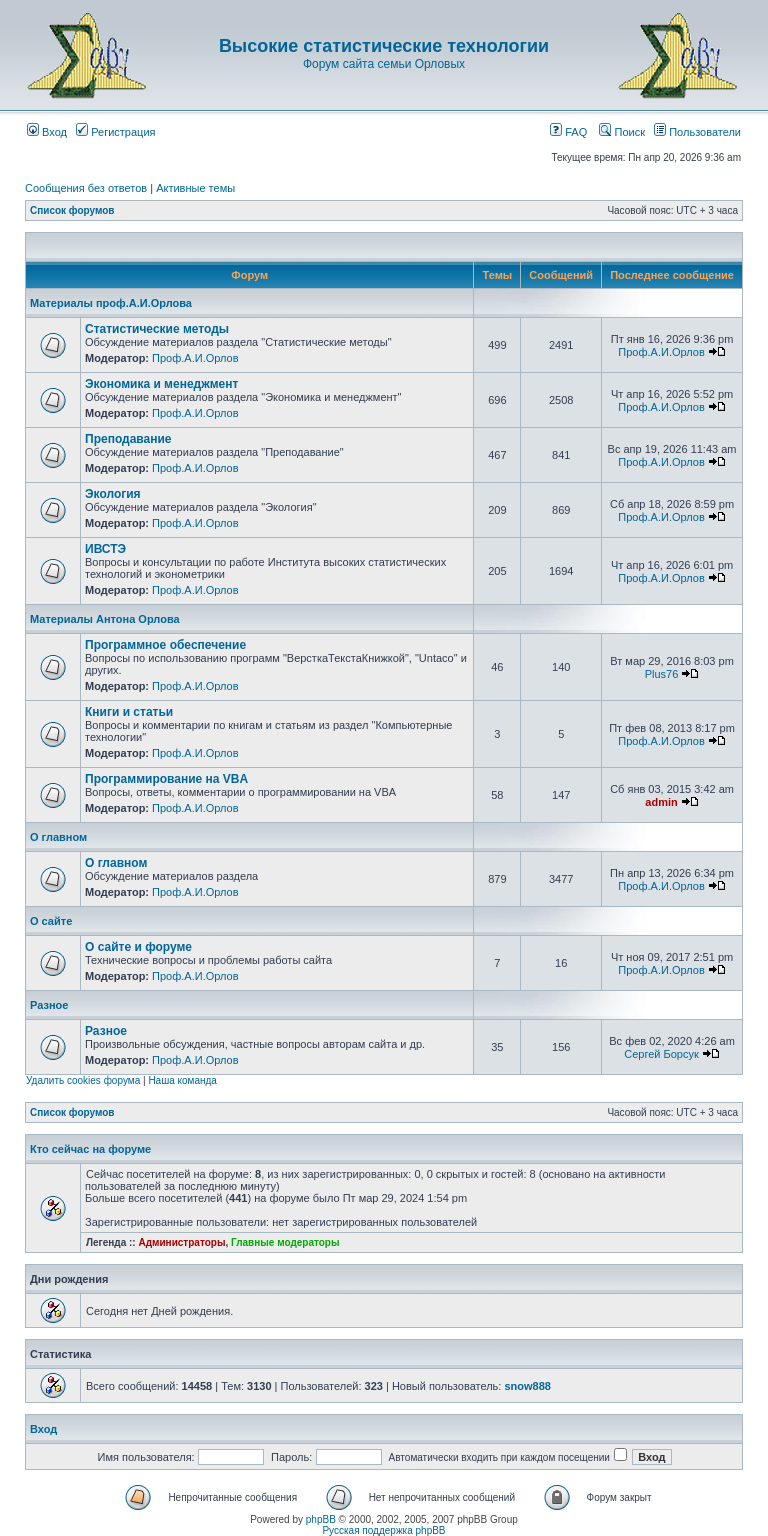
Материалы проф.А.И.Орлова (111, 303)
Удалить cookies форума (83, 1080)
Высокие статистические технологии (384, 46)
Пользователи (697, 132)
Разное (49, 1005)
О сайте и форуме (138, 947)
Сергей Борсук (661, 1054)
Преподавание (128, 439)
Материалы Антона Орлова (105, 619)
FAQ (568, 132)
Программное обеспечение (165, 645)
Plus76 (662, 674)
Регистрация (115, 132)
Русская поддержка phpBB (383, 1530)
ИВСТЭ (105, 549)
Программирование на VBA (166, 779)
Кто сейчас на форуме (90, 1149)
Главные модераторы (285, 1242)
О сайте (51, 921)
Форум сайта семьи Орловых (384, 64)
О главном (58, 837)
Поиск (622, 132)
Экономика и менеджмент (161, 384)
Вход (47, 132)
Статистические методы (157, 329)
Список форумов (72, 210)
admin (661, 802)
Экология (113, 494)
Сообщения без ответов (86, 188)
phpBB (321, 1519)
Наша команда (182, 1080)
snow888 (527, 1386)
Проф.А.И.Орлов (195, 358)
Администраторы (181, 1242)
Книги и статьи (129, 712)
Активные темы (195, 188)
